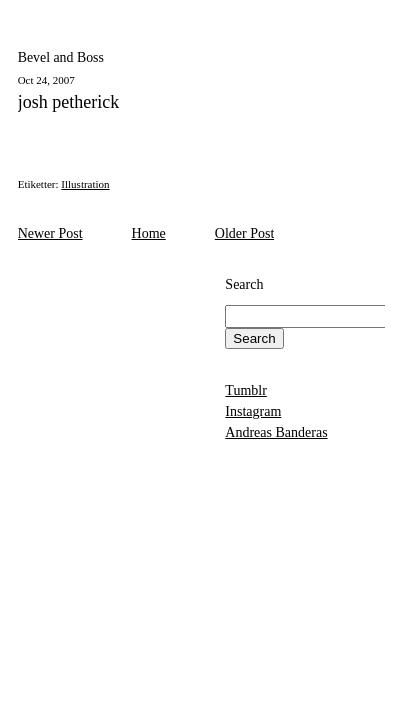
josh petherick (68, 102)
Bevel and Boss (61, 57)
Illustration (85, 184)
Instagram (253, 411)
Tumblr (246, 390)
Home (149, 233)
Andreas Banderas (276, 432)
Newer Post (50, 233)
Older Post (245, 233)
